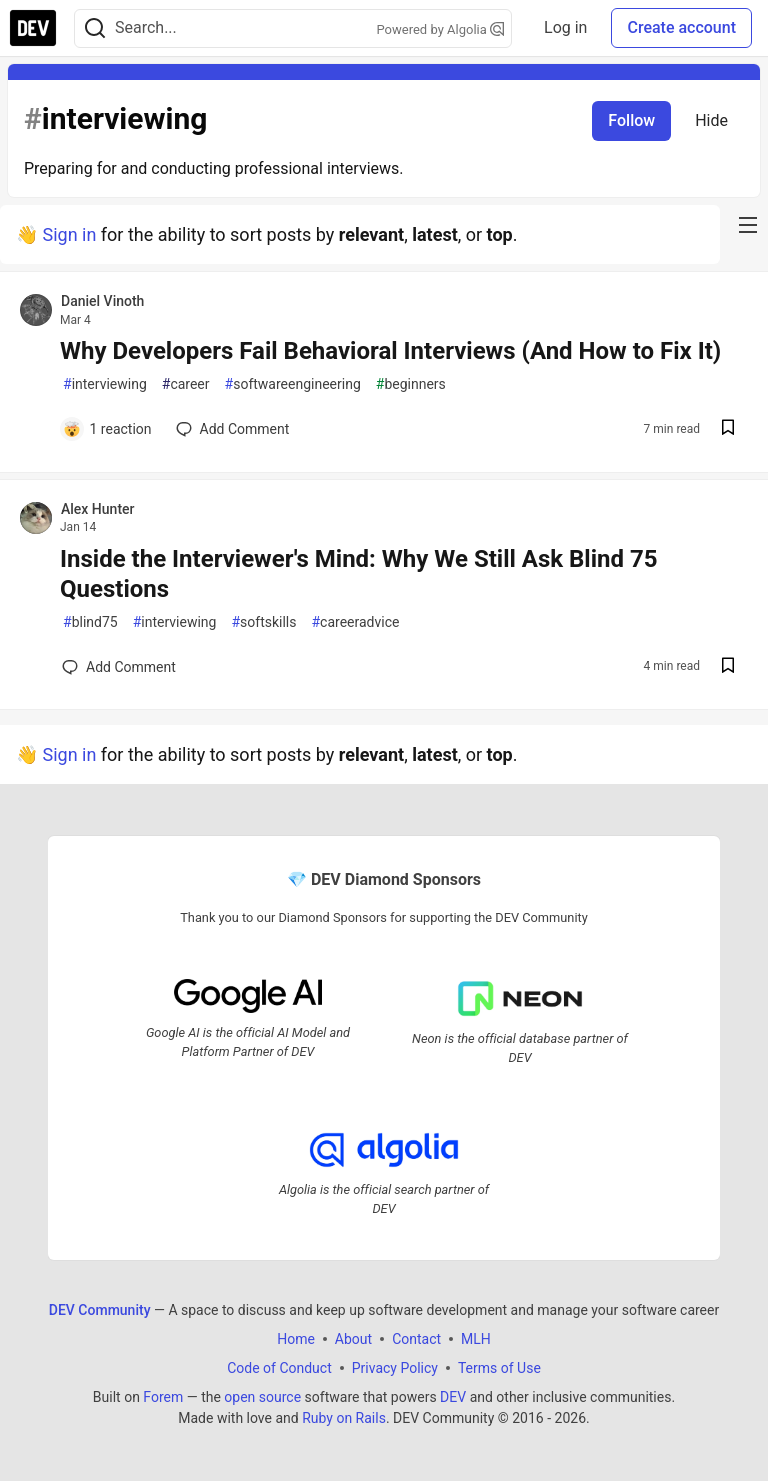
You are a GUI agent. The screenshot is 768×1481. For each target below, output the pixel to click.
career (186, 384)
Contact (416, 1339)
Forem (163, 1397)
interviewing (105, 384)
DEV (453, 1397)
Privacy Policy (395, 1368)
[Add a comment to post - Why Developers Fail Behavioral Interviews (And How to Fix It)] (107, 429)
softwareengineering (293, 384)
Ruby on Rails (344, 1418)
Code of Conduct (279, 1368)
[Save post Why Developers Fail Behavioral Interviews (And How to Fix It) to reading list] (728, 429)
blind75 (90, 622)
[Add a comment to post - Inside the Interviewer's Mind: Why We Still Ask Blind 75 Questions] (119, 667)
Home (296, 1339)
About (353, 1339)
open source (262, 1397)
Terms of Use (499, 1368)
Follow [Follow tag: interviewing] (631, 120)
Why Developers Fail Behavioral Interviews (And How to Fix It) (390, 351)
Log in (565, 27)
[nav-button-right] (748, 225)
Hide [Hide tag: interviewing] (711, 120)
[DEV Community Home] (33, 28)
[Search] (95, 28)
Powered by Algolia (441, 29)
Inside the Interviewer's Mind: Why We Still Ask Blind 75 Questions (359, 574)
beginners (411, 384)
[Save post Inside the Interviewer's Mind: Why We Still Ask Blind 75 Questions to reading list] (728, 667)
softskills (263, 622)
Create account (681, 27)
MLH (476, 1339)
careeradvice (355, 622)
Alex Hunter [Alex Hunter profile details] (98, 509)
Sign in (69, 234)
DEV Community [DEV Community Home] (100, 1310)
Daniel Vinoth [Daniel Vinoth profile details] (102, 301)
